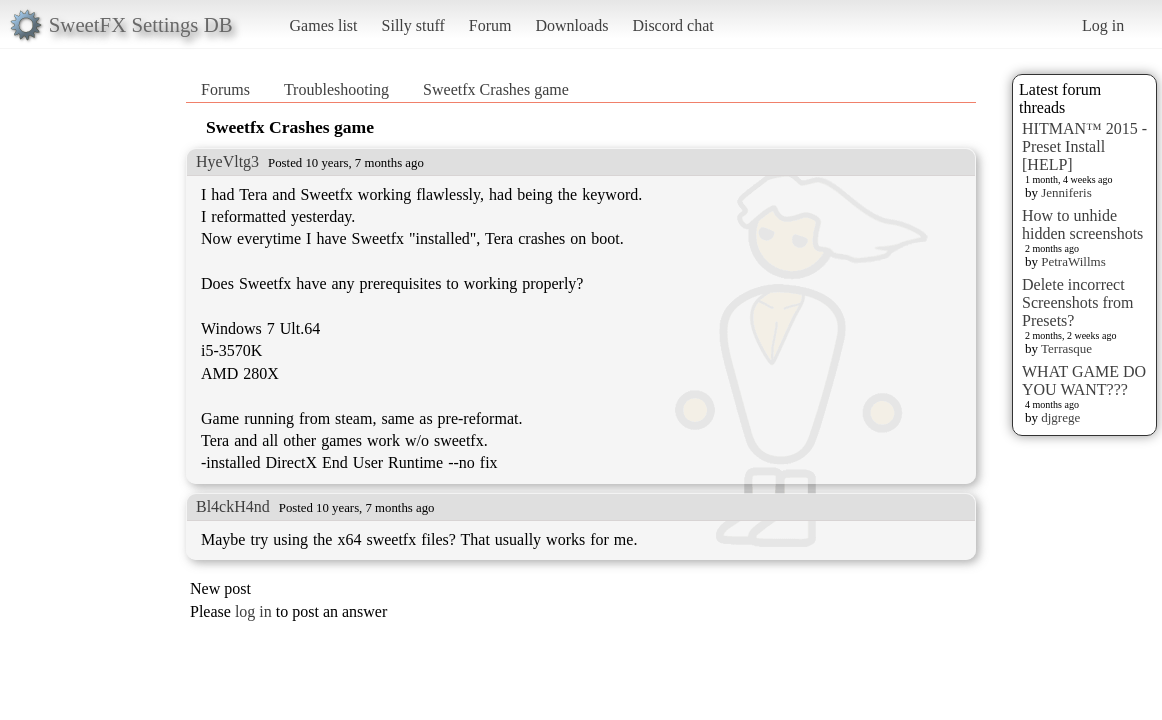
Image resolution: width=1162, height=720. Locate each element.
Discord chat (672, 25)
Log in (1103, 25)
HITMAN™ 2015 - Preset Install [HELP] (1084, 146)
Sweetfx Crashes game (496, 89)
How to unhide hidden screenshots (1082, 224)
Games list (324, 25)
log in (253, 611)
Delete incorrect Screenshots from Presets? (1078, 302)
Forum (490, 25)
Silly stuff (413, 25)
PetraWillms (1073, 261)
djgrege (1060, 417)
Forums (225, 89)
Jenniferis (1066, 192)
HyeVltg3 (227, 161)
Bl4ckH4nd (233, 506)
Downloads (571, 25)
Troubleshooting (336, 89)
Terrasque (1066, 348)
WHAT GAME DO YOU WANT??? (1084, 380)
